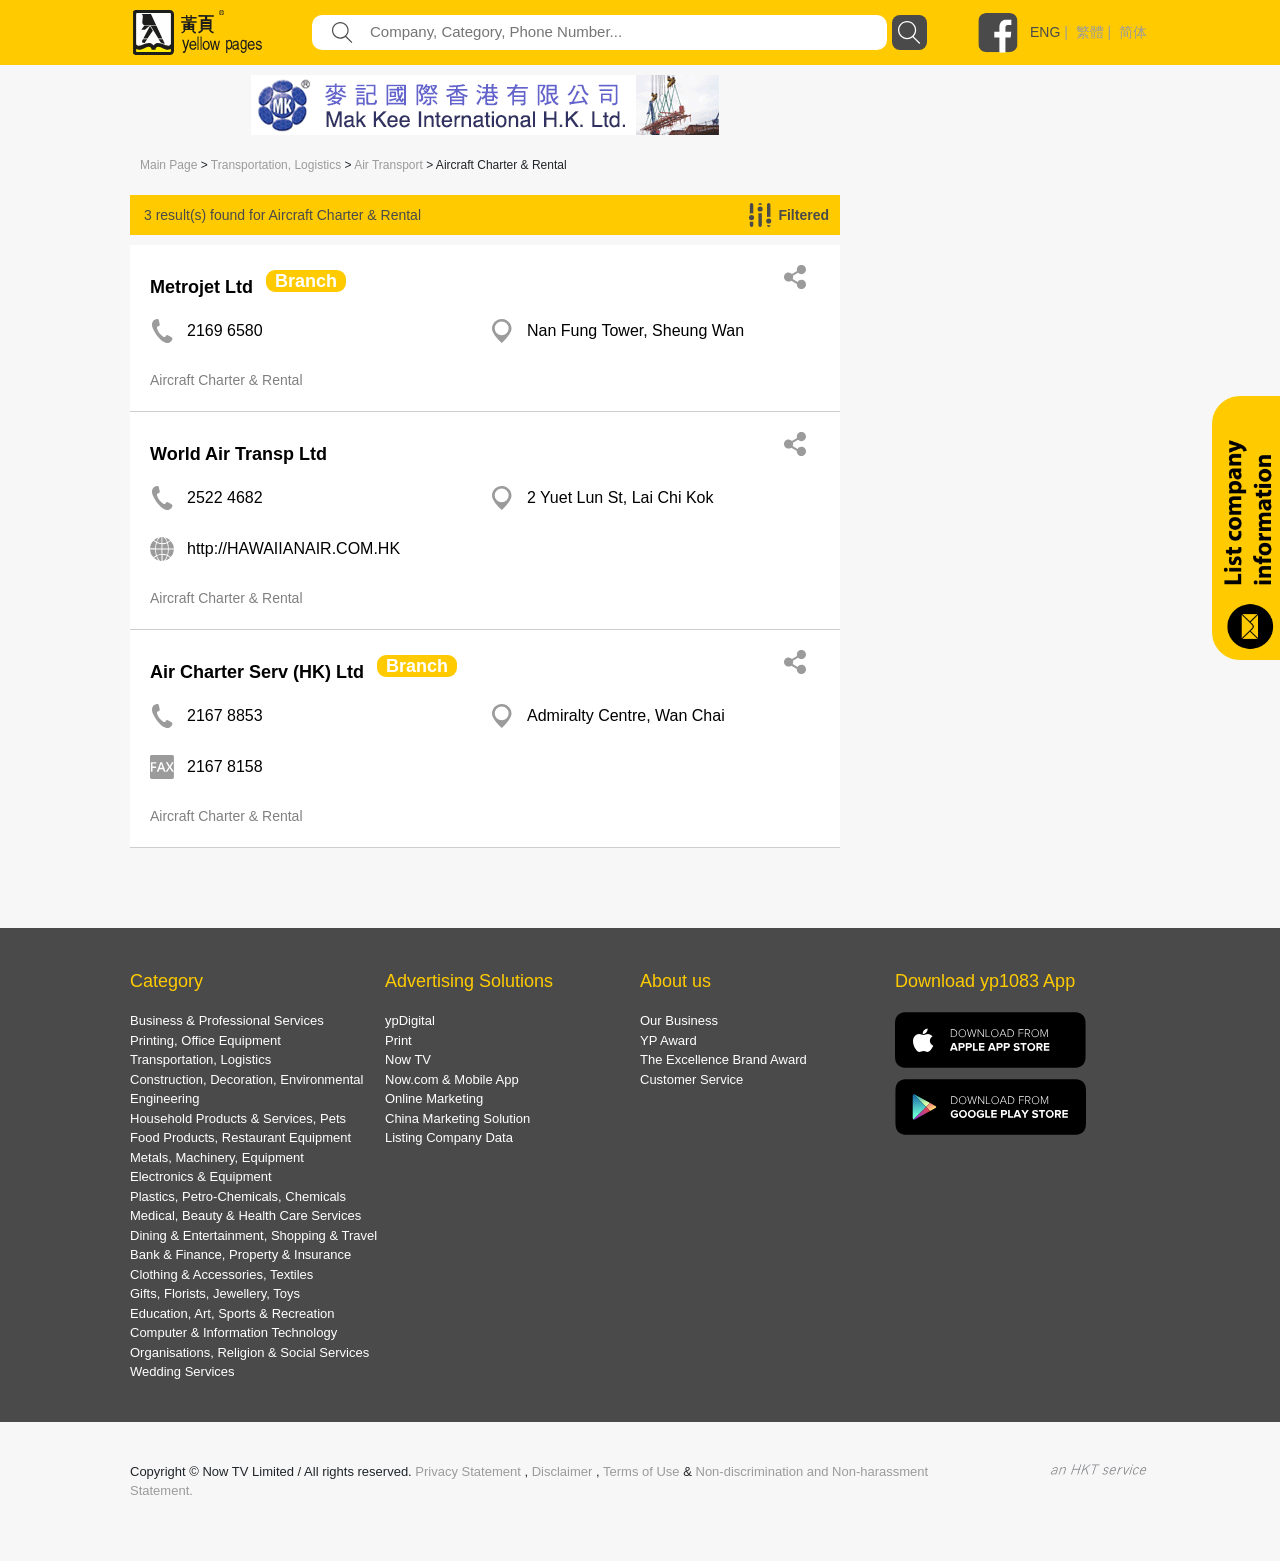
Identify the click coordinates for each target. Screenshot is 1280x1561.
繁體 (1090, 32)
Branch (306, 281)
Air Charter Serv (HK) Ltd (257, 672)
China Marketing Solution (457, 1118)
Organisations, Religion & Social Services (249, 1352)
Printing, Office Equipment (205, 1040)
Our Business (679, 1020)
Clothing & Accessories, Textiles (221, 1274)
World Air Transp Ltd (238, 454)
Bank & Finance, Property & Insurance (240, 1254)
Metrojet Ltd (201, 287)
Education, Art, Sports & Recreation (232, 1313)
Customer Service (691, 1079)
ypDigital (410, 1020)
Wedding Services (182, 1371)
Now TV (408, 1059)
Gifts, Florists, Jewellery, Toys (215, 1293)
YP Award (668, 1040)
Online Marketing (434, 1098)
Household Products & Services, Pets (238, 1118)
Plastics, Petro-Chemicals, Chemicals (238, 1196)
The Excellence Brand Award (723, 1059)
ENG (1045, 32)
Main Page (168, 165)
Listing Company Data (449, 1137)
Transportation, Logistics (276, 165)
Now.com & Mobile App (452, 1079)
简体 (1133, 32)
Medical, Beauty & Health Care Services (245, 1215)
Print (398, 1040)
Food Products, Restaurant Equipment (240, 1137)
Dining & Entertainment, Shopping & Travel (253, 1235)
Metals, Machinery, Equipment (217, 1157)
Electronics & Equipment (201, 1176)
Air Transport (388, 165)
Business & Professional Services (227, 1020)
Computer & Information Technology (233, 1332)
